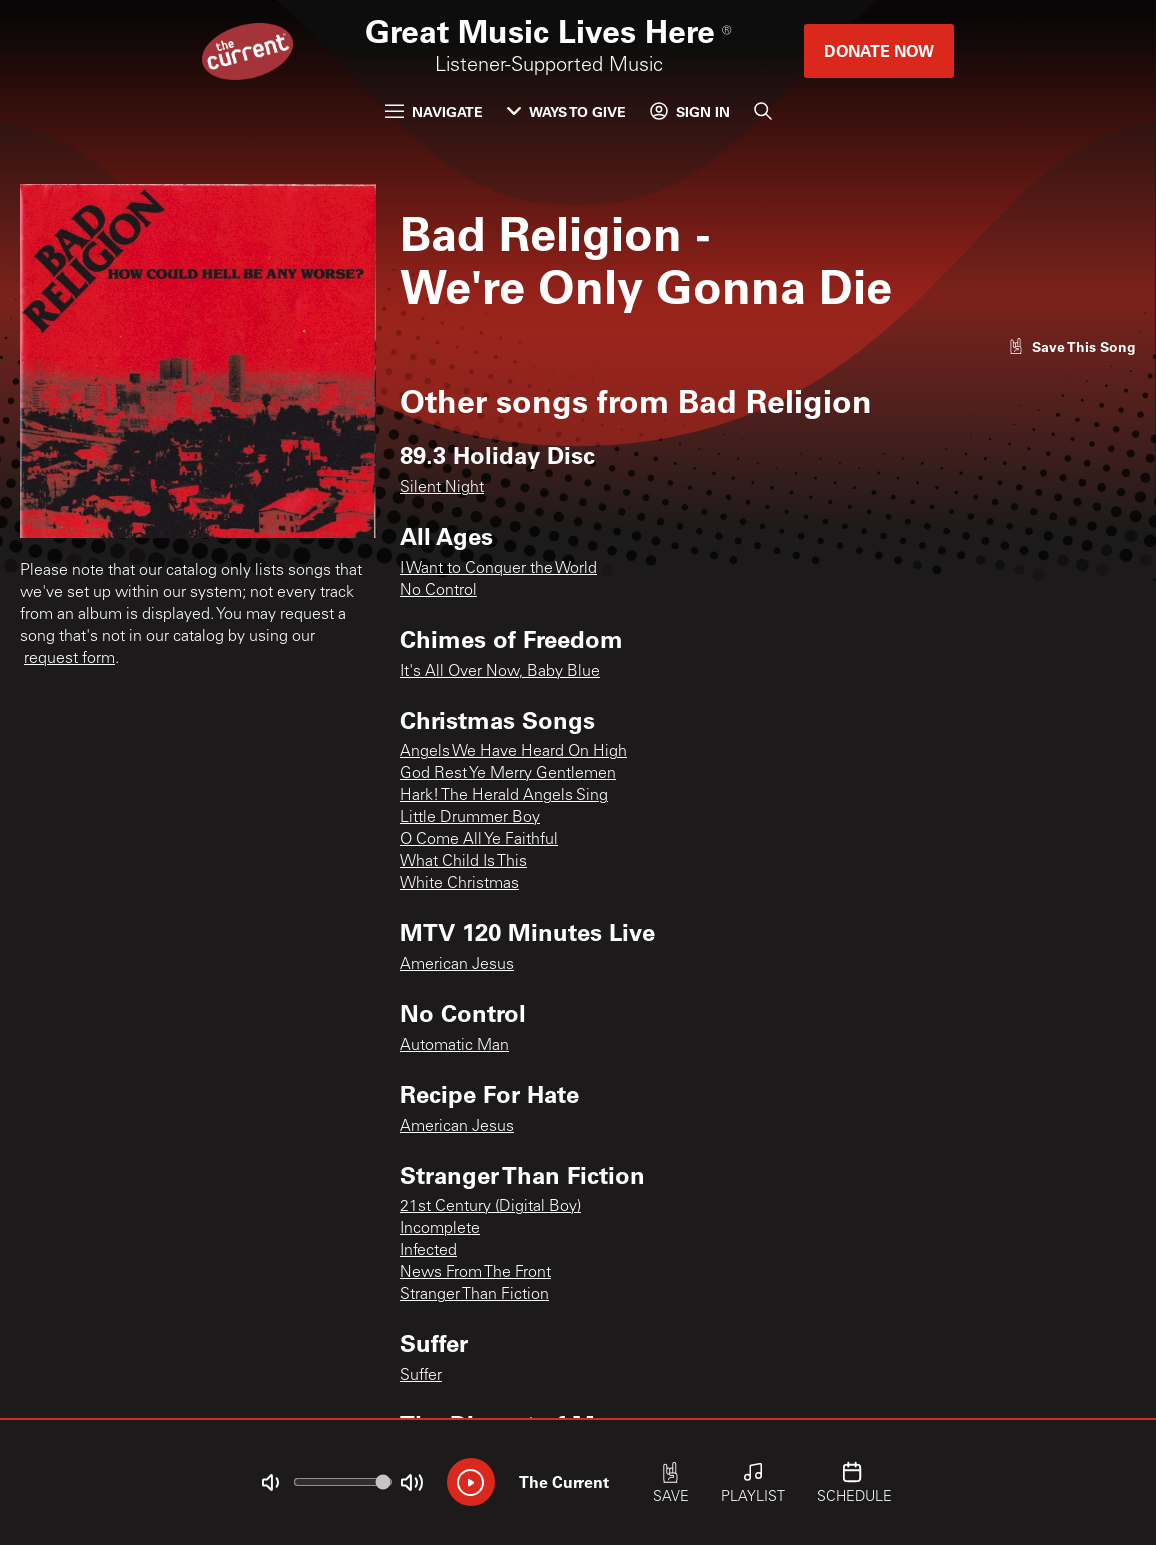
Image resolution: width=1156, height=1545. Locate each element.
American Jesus (457, 965)
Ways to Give (566, 111)
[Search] (763, 111)
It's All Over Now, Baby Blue (500, 672)
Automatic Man (454, 1046)
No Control (438, 591)
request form (69, 659)
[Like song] (1072, 346)
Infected (428, 1251)
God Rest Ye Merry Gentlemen (508, 774)
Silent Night (442, 488)
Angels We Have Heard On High (513, 752)
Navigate (434, 111)
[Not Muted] (270, 1483)
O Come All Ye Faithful (479, 840)
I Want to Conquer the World (498, 569)
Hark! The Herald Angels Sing (504, 796)
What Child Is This (463, 862)
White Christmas (459, 884)
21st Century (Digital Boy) (490, 1207)
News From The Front (475, 1273)
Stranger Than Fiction (474, 1295)
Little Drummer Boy (470, 818)
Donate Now (879, 50)
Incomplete (440, 1229)
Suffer (421, 1376)
